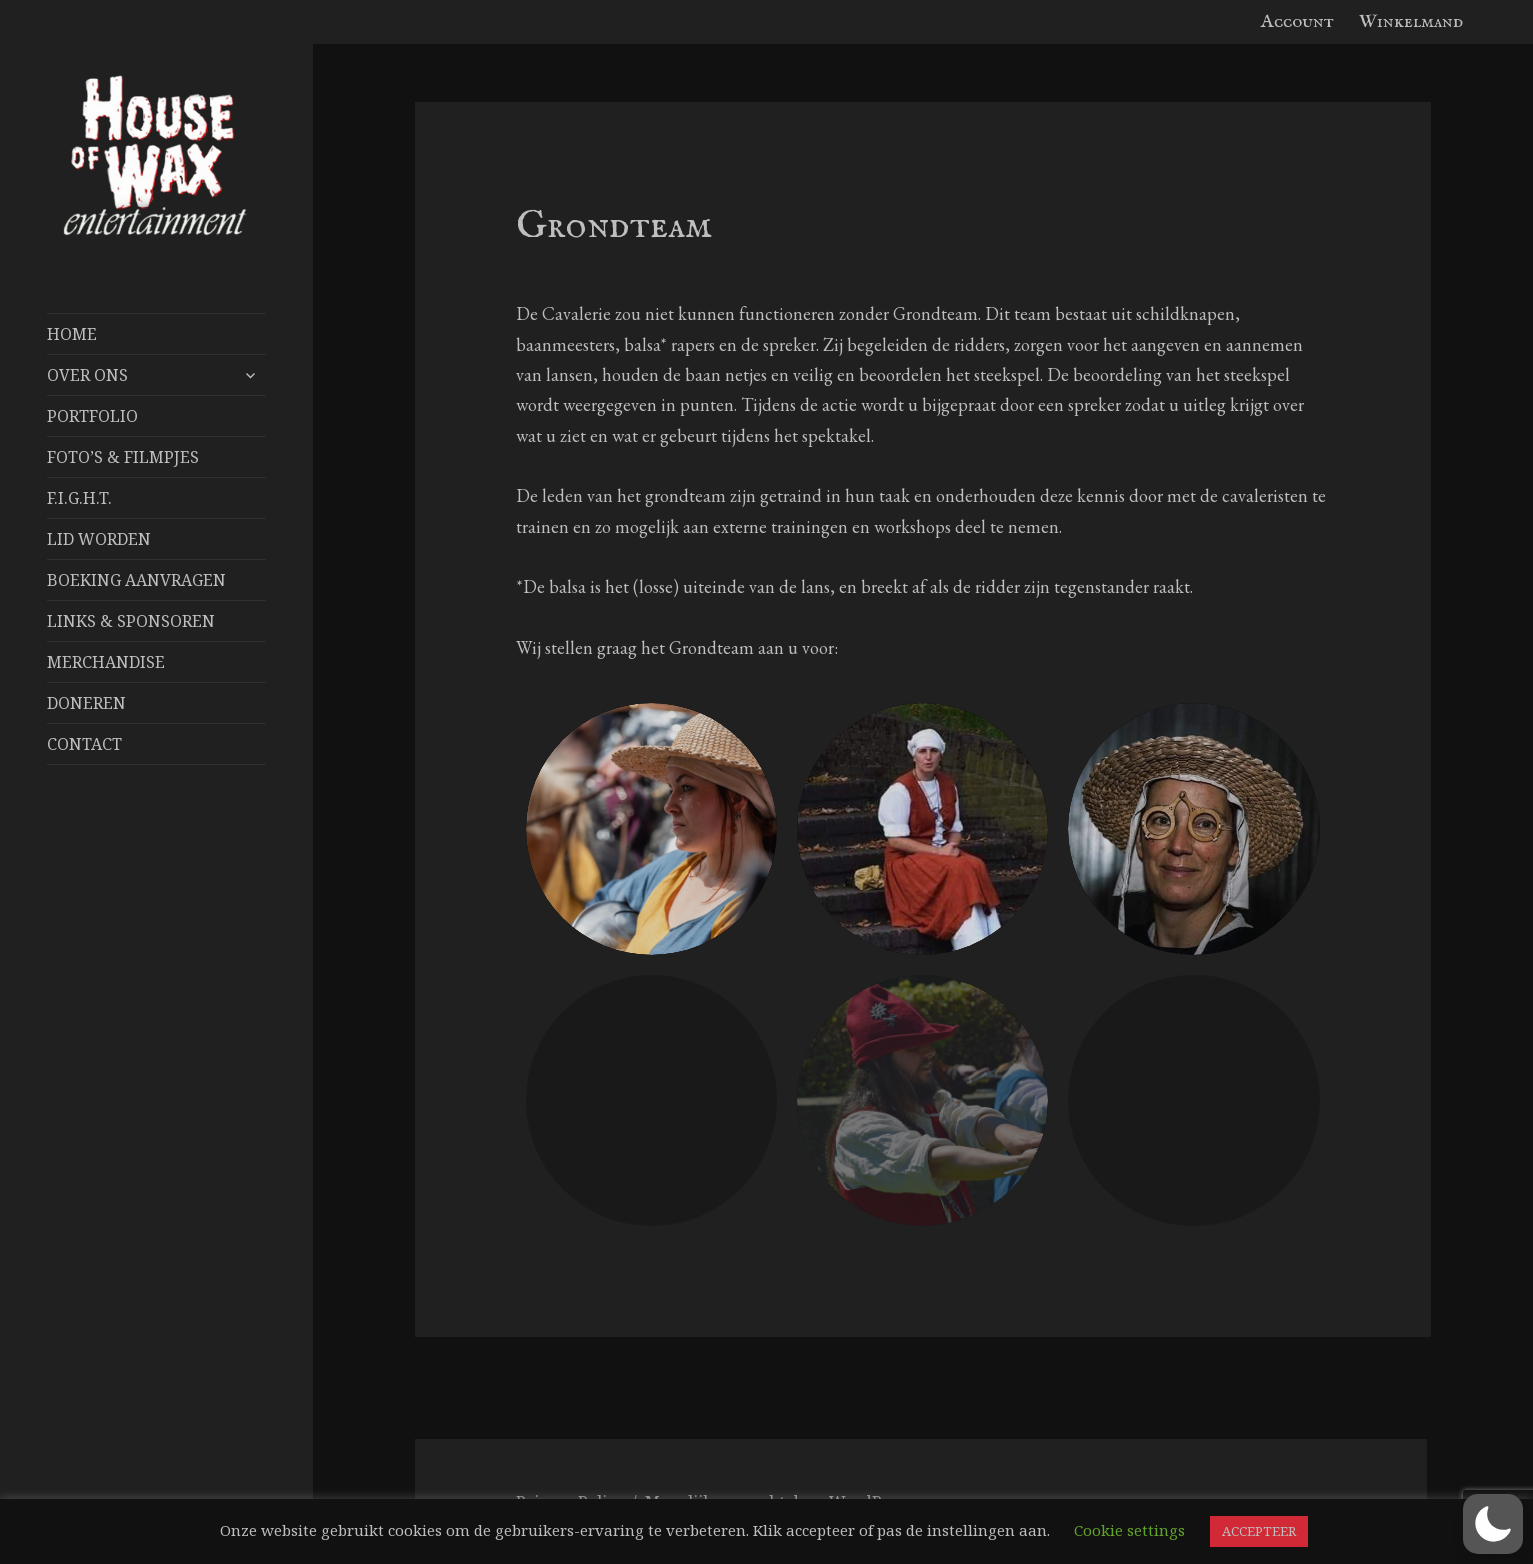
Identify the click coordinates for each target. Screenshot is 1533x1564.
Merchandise (106, 662)
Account (1297, 22)
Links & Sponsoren (131, 621)
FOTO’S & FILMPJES (123, 457)
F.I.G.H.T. (79, 498)
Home (72, 334)
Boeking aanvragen (136, 580)
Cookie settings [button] (1129, 1530)
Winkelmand (1411, 22)
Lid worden (99, 539)
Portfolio (92, 416)
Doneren (86, 703)
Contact (84, 744)
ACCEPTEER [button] (1259, 1531)
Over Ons (87, 375)
